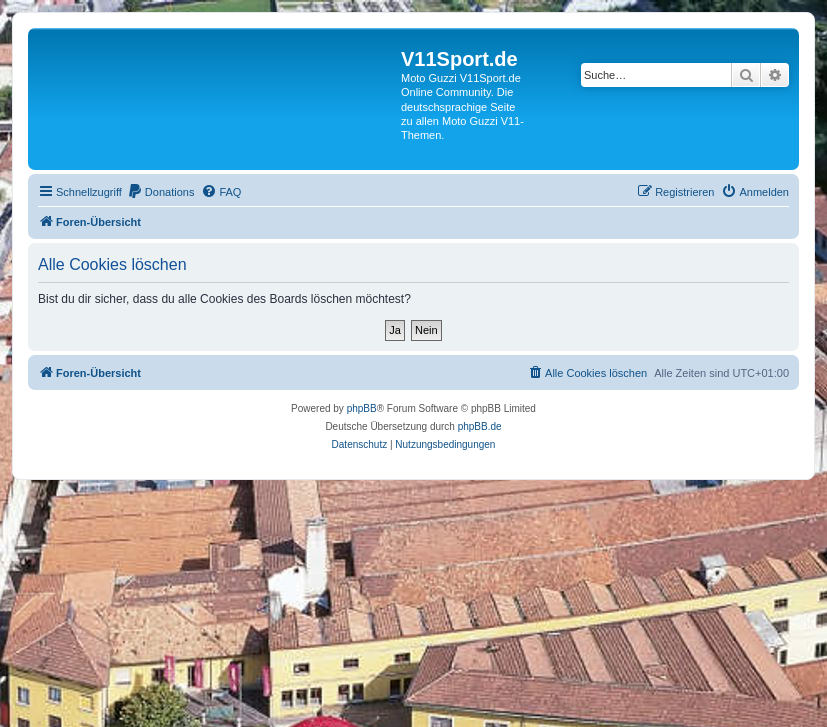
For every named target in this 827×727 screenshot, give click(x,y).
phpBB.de (480, 426)
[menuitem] (161, 192)
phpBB (362, 408)
